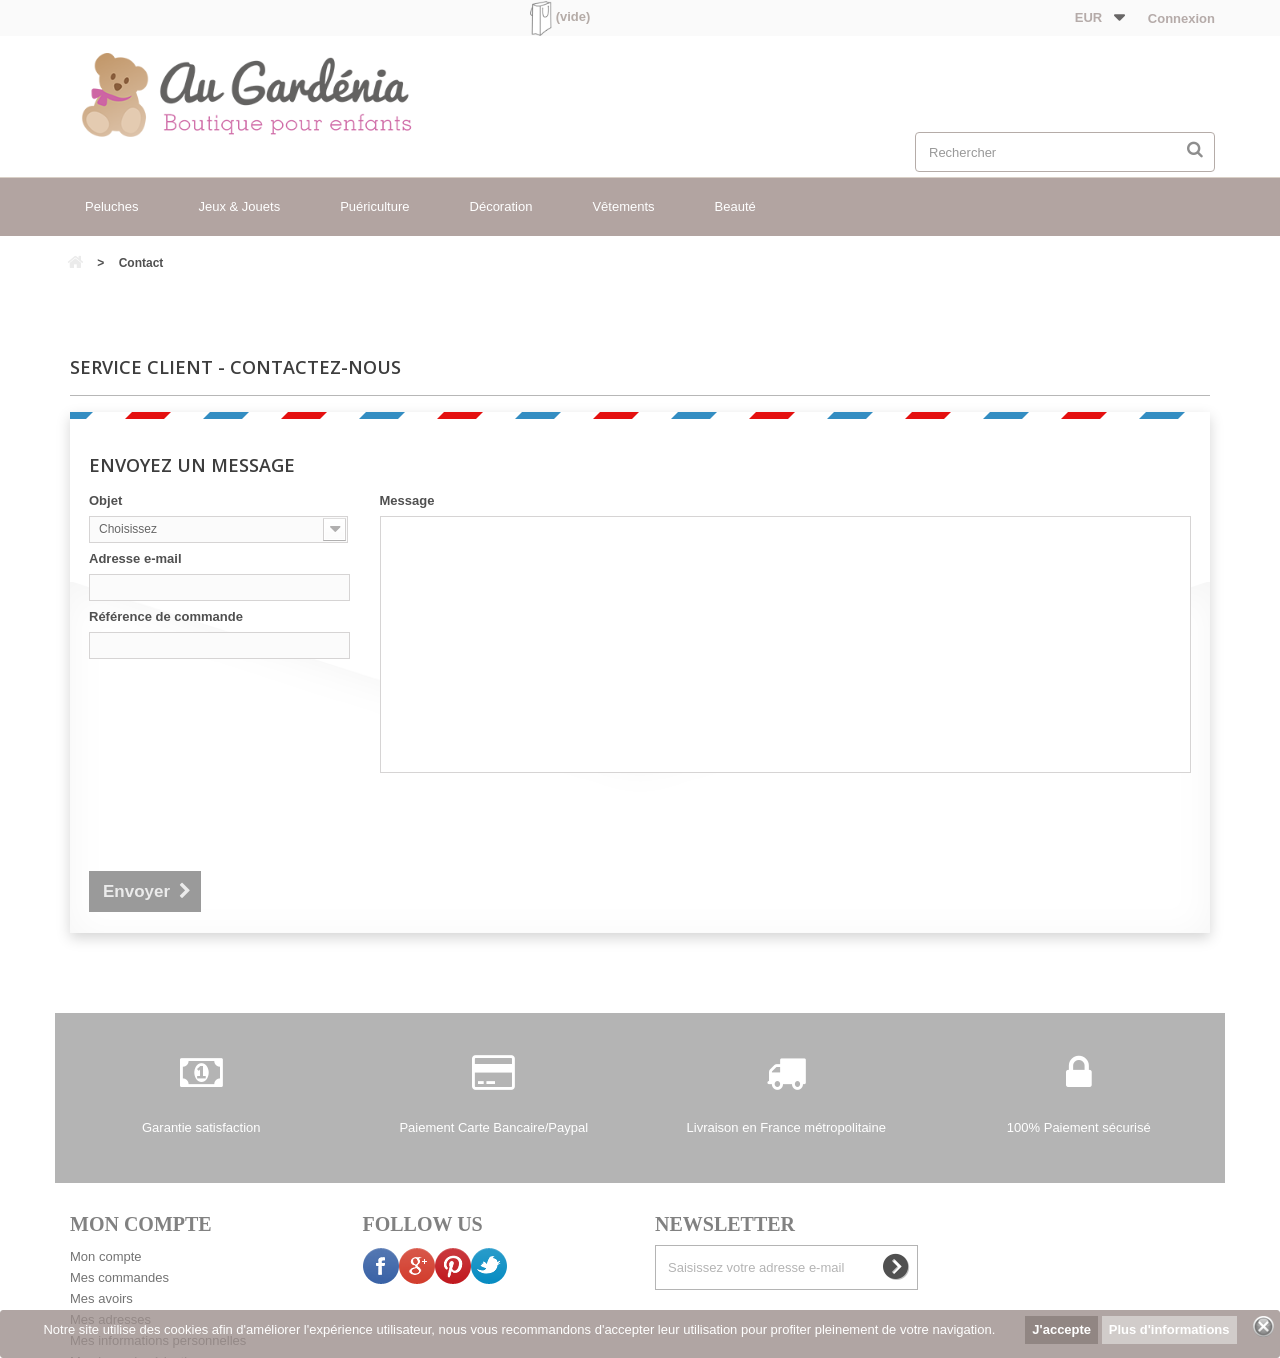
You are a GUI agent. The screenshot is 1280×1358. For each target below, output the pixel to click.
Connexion (1179, 18)
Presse (871, 1308)
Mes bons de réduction (136, 1283)
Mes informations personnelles (158, 1262)
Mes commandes (119, 1199)
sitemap (936, 1308)
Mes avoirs (101, 1220)
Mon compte (106, 1178)
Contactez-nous (369, 1308)
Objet (105, 500)
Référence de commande (166, 616)
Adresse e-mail (135, 558)
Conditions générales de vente (647, 1308)
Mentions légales (487, 1308)
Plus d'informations (1169, 1329)
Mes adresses (110, 1241)
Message (407, 500)
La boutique (793, 1308)
